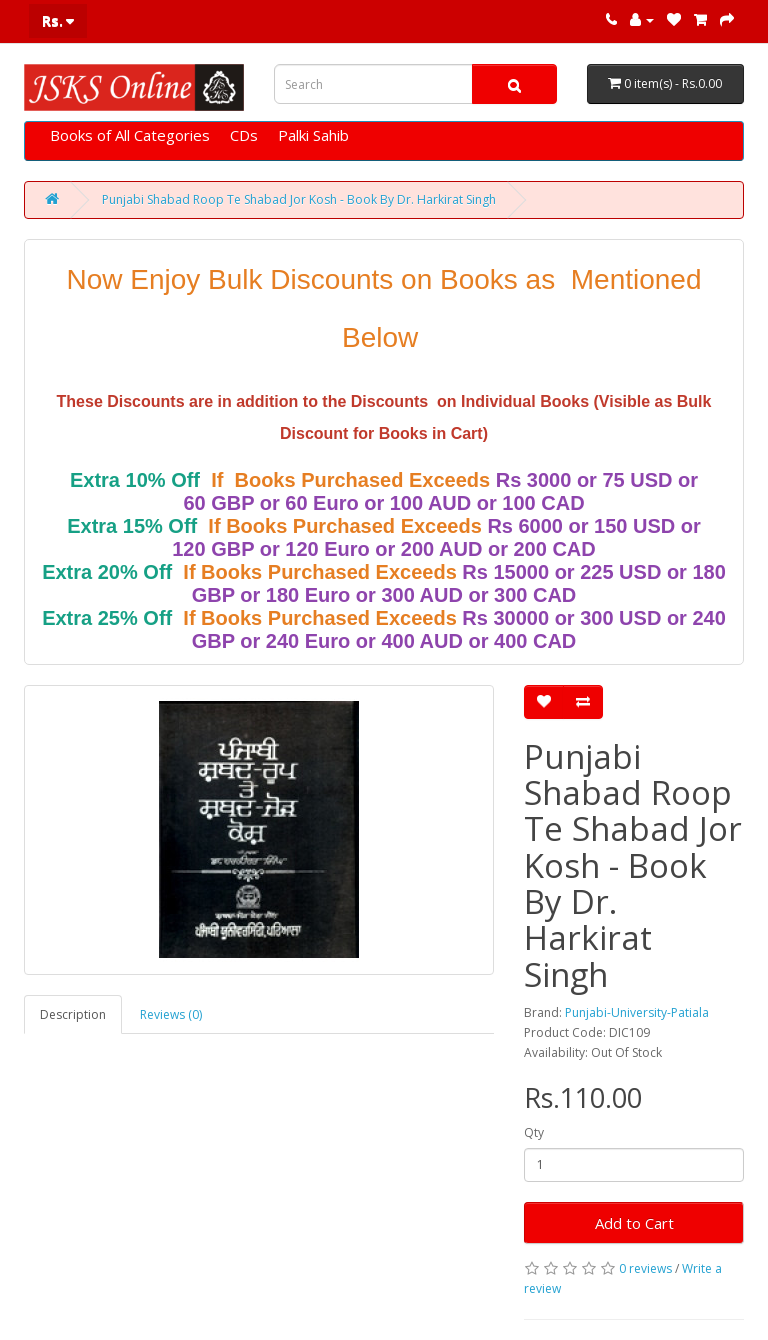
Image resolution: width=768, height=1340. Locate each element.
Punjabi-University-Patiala (637, 1012)
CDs (244, 135)
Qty (534, 1132)
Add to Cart (634, 1223)
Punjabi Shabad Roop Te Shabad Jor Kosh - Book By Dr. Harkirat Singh (299, 199)
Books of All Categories (130, 135)
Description (73, 1014)
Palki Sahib (313, 135)
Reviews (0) (171, 1014)
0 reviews (645, 1268)
